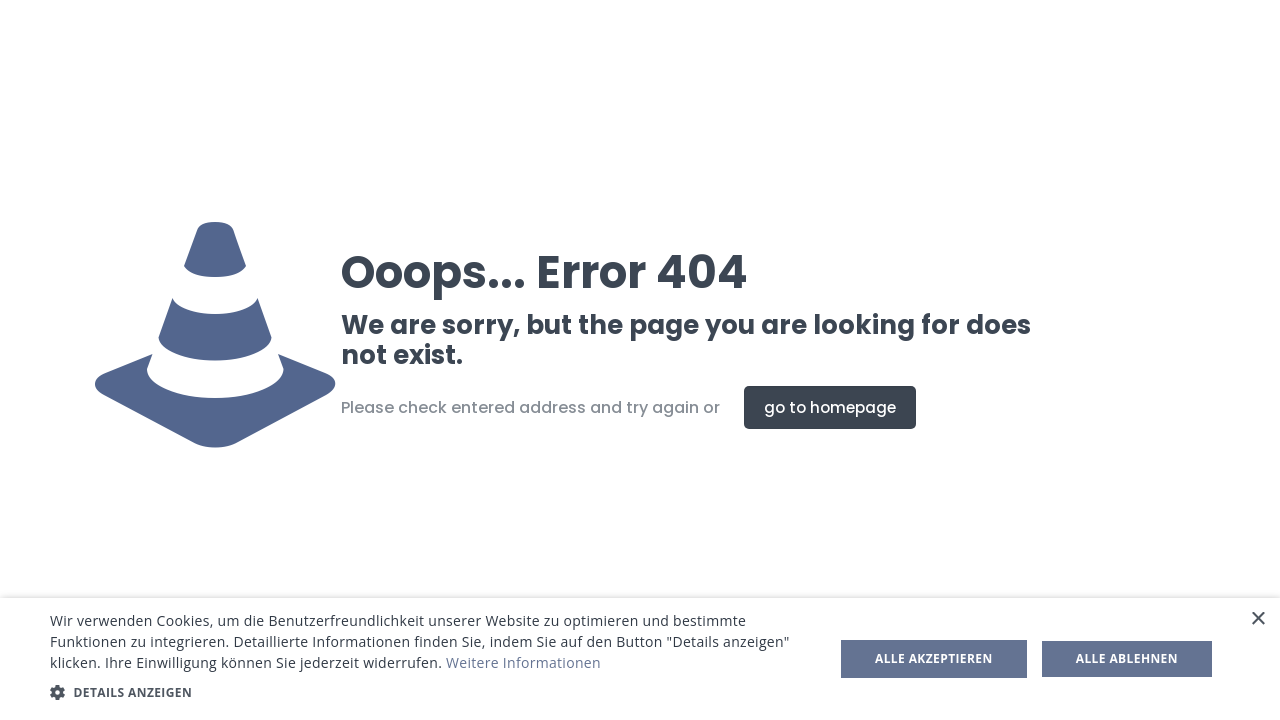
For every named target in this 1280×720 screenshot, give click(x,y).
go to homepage (830, 407)
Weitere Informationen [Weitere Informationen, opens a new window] (523, 662)
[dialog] (640, 659)
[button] (430, 692)
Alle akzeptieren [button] (934, 658)
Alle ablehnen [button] (1127, 658)
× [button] (1257, 619)
